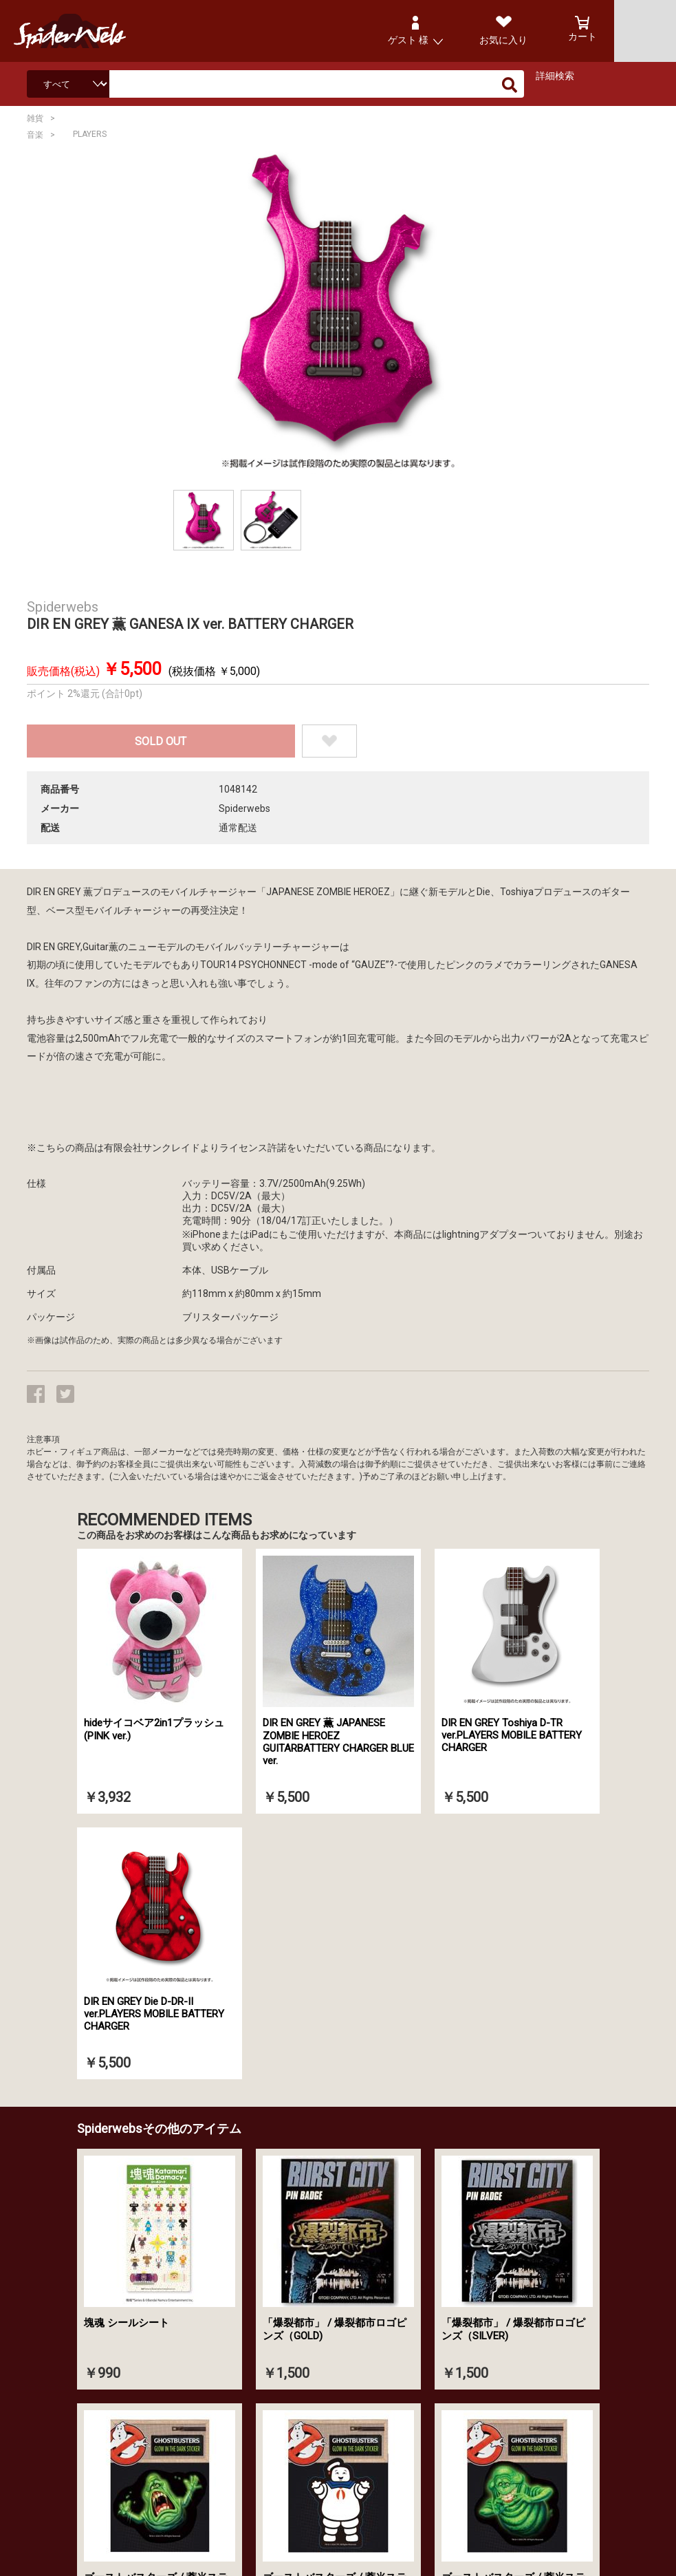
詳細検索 (555, 75)
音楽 (35, 135)
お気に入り (503, 39)
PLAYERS (90, 134)
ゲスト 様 (408, 39)
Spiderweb (82, 31)
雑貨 (35, 118)
